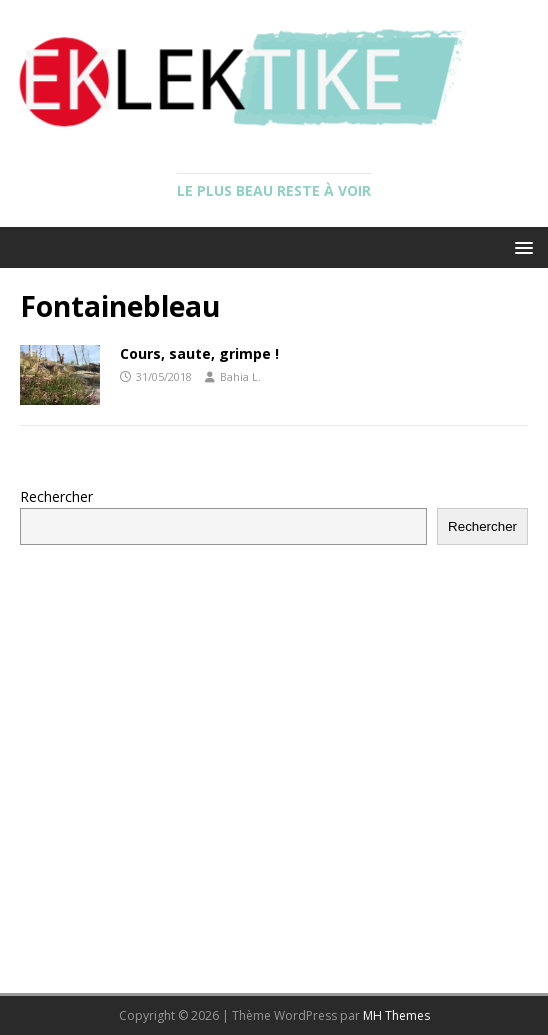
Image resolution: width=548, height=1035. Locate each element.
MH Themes (396, 1015)
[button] (520, 246)
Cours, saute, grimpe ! (199, 353)
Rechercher (56, 496)
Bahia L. (240, 376)
